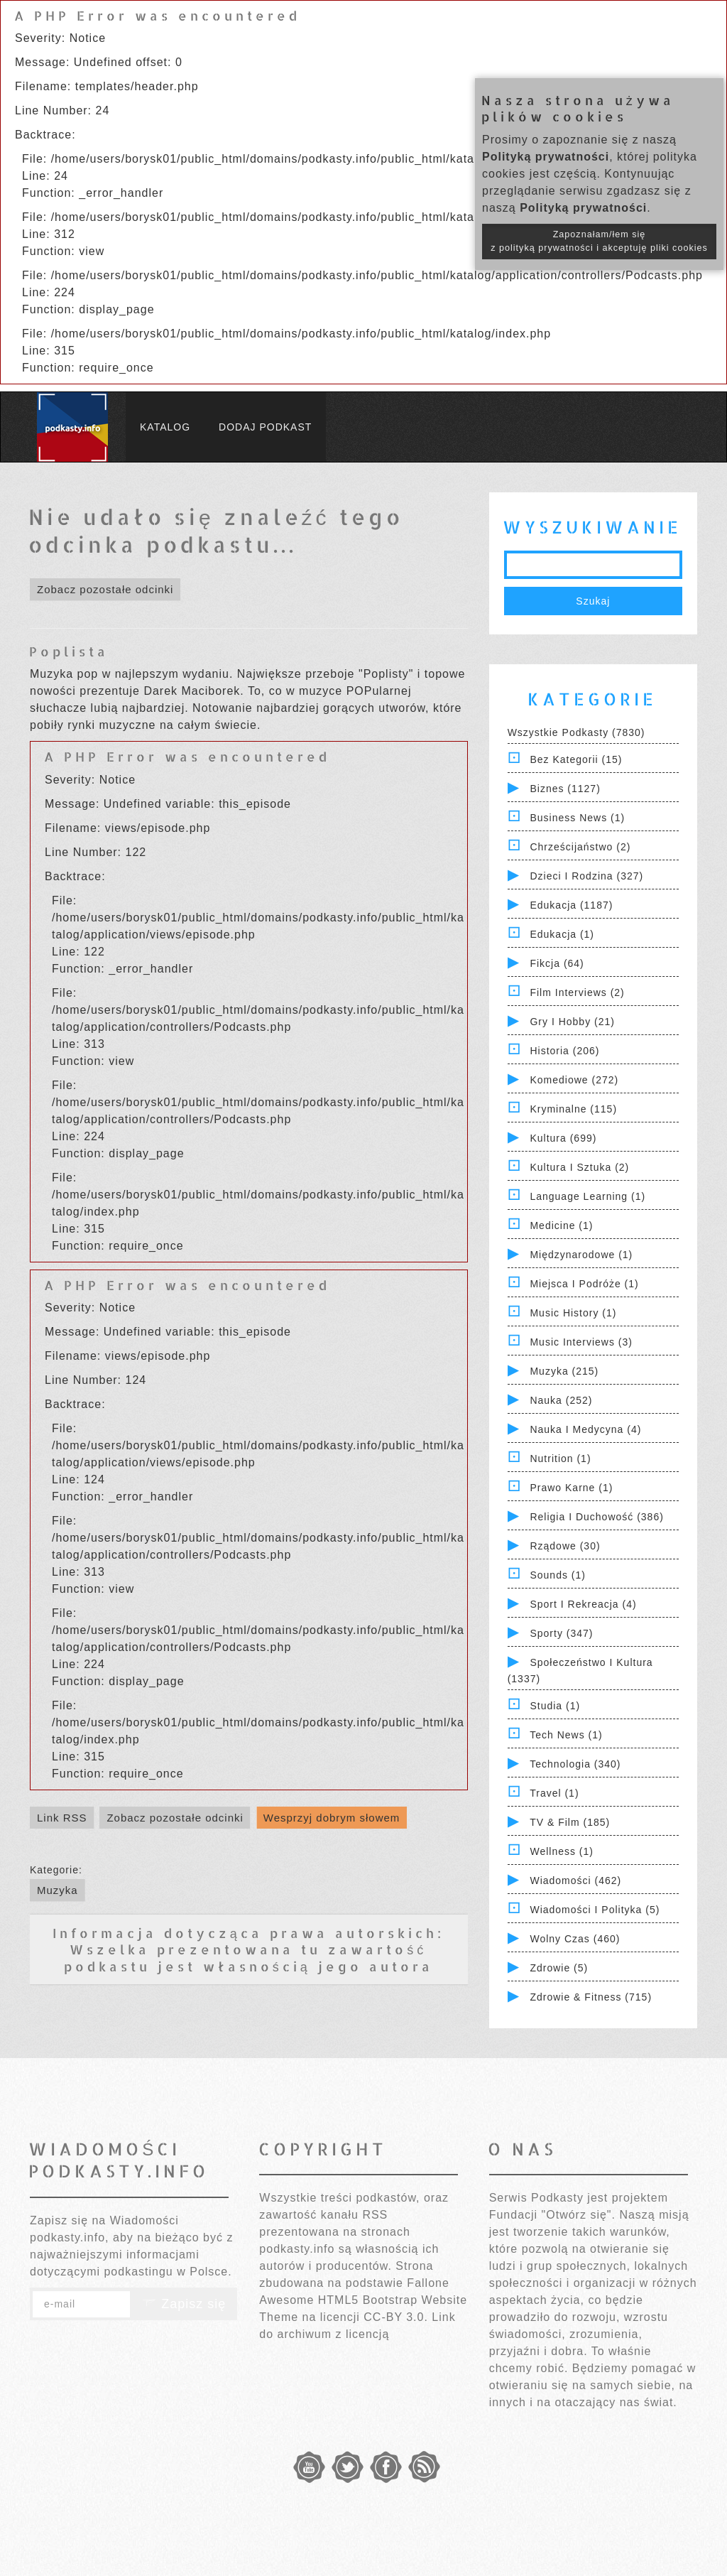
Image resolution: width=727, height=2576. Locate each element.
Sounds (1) (557, 1575)
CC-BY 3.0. (396, 2317)
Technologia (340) (575, 1764)
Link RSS (62, 1818)
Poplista (69, 651)
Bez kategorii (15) (576, 759)
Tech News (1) (566, 1735)
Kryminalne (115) (573, 1109)
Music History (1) (573, 1313)
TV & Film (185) (570, 1822)
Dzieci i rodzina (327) (586, 876)
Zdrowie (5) (559, 1968)
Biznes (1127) (565, 788)
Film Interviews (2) (577, 992)
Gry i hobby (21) (572, 1021)
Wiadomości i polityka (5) (595, 1909)
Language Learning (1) (587, 1196)
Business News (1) (577, 817)
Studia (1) (555, 1705)
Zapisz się (184, 2304)
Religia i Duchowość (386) (596, 1516)
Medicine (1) (561, 1225)
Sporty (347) (561, 1633)
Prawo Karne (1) (571, 1487)
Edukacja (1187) (571, 905)
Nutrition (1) (560, 1458)
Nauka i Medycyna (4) (585, 1429)
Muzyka (57, 1890)
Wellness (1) (562, 1851)
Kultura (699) (563, 1138)
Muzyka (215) (564, 1371)
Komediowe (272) (574, 1080)
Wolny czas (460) (575, 1938)
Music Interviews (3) (581, 1342)
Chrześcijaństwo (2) (580, 847)
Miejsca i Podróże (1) (584, 1283)
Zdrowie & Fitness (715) (591, 1997)
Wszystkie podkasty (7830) (576, 732)
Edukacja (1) (562, 934)
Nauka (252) (561, 1400)
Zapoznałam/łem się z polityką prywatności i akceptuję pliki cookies (599, 241)
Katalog (165, 427)
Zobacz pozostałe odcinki (105, 589)
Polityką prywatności (545, 157)
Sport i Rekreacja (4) (583, 1604)
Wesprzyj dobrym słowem (331, 1818)
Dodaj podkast (265, 427)
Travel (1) (554, 1793)
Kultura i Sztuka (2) (579, 1167)
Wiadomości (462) (575, 1880)
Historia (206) (564, 1050)
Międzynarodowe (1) (581, 1254)
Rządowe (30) (565, 1546)
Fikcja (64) (557, 963)
